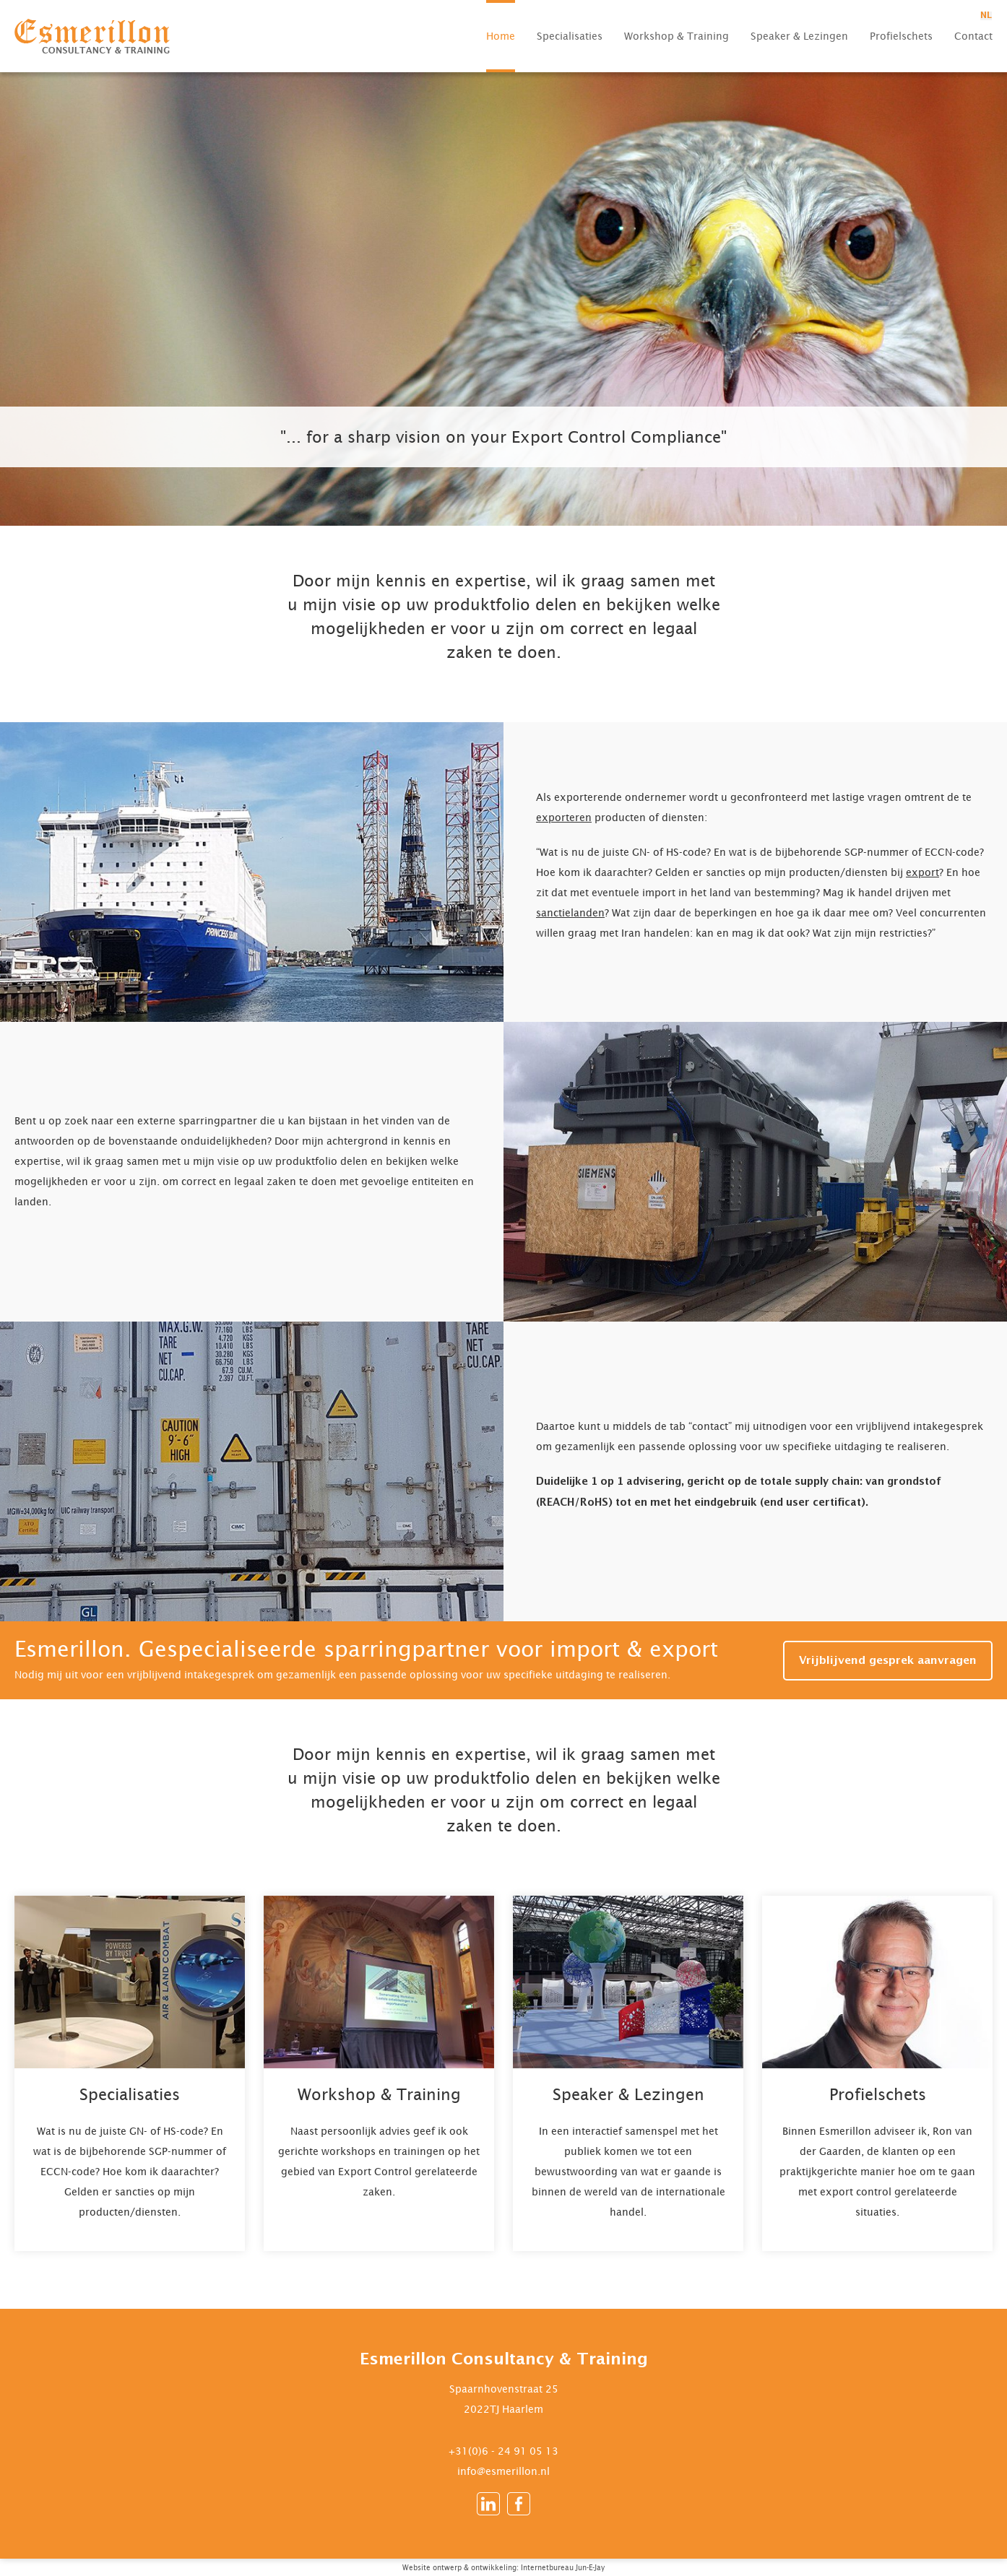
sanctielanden (570, 912)
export (922, 872)
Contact (973, 36)
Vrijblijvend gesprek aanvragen (888, 1660)
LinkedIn (488, 2503)
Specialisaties (569, 36)
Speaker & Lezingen (799, 36)
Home (500, 36)
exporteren (564, 817)
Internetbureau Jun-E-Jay (563, 2567)
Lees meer (129, 2073)
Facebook (518, 2503)
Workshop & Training (676, 36)
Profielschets (901, 36)
